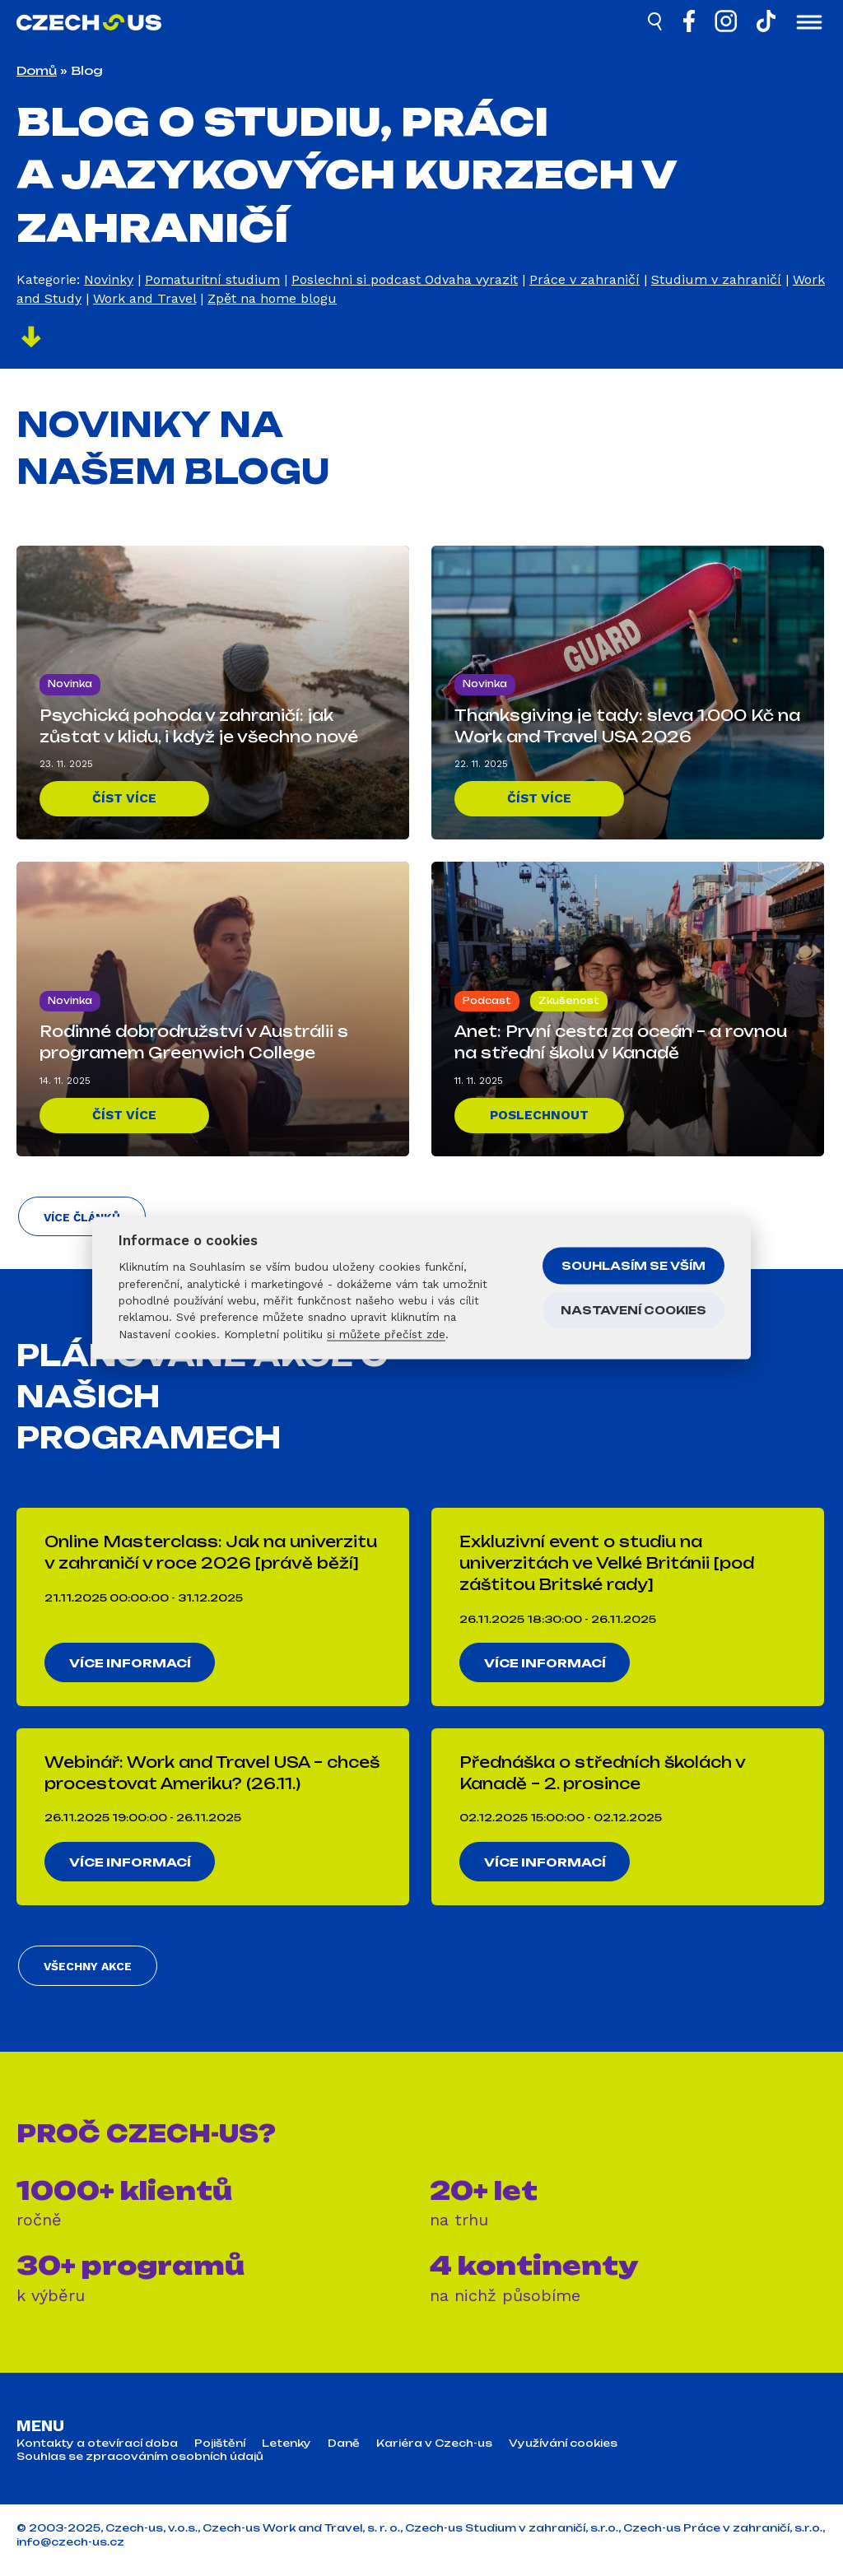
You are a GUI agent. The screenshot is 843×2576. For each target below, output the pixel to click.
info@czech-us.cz (70, 2552)
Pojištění (219, 2453)
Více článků (81, 1220)
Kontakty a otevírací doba (97, 2453)
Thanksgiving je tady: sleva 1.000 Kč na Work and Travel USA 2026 (627, 725)
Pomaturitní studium (212, 279)
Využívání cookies (563, 2453)
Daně (344, 2453)
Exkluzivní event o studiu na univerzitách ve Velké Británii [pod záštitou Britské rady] (606, 1567)
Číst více (124, 798)
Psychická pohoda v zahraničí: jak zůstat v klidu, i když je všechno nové (199, 725)
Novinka (70, 683)
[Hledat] (656, 24)
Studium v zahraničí (716, 279)
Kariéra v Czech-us (434, 2453)
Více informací (131, 1667)
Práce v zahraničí (584, 279)
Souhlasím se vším (633, 1265)
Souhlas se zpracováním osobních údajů (139, 2466)
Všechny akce (86, 1976)
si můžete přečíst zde (386, 1333)
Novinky (108, 279)
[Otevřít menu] (809, 24)
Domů (36, 70)
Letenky (286, 2453)
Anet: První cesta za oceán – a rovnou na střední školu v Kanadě (620, 1041)
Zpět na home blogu (272, 298)
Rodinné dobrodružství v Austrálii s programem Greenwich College (194, 1041)
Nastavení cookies (633, 1309)
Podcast (487, 1000)
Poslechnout (539, 1115)
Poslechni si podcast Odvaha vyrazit (404, 279)
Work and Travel (144, 298)
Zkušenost (568, 1000)
